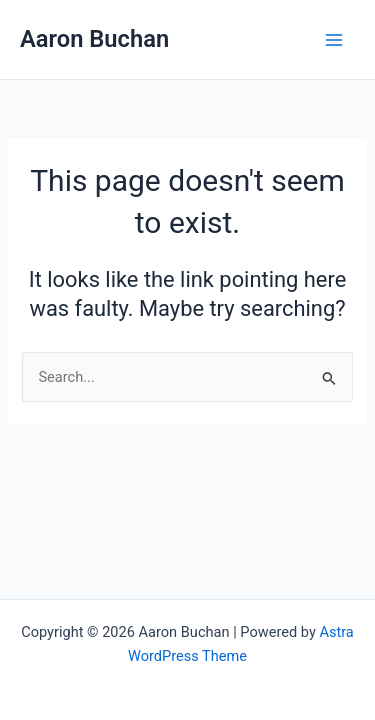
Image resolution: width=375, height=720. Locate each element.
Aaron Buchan (94, 39)
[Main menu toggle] (334, 40)
